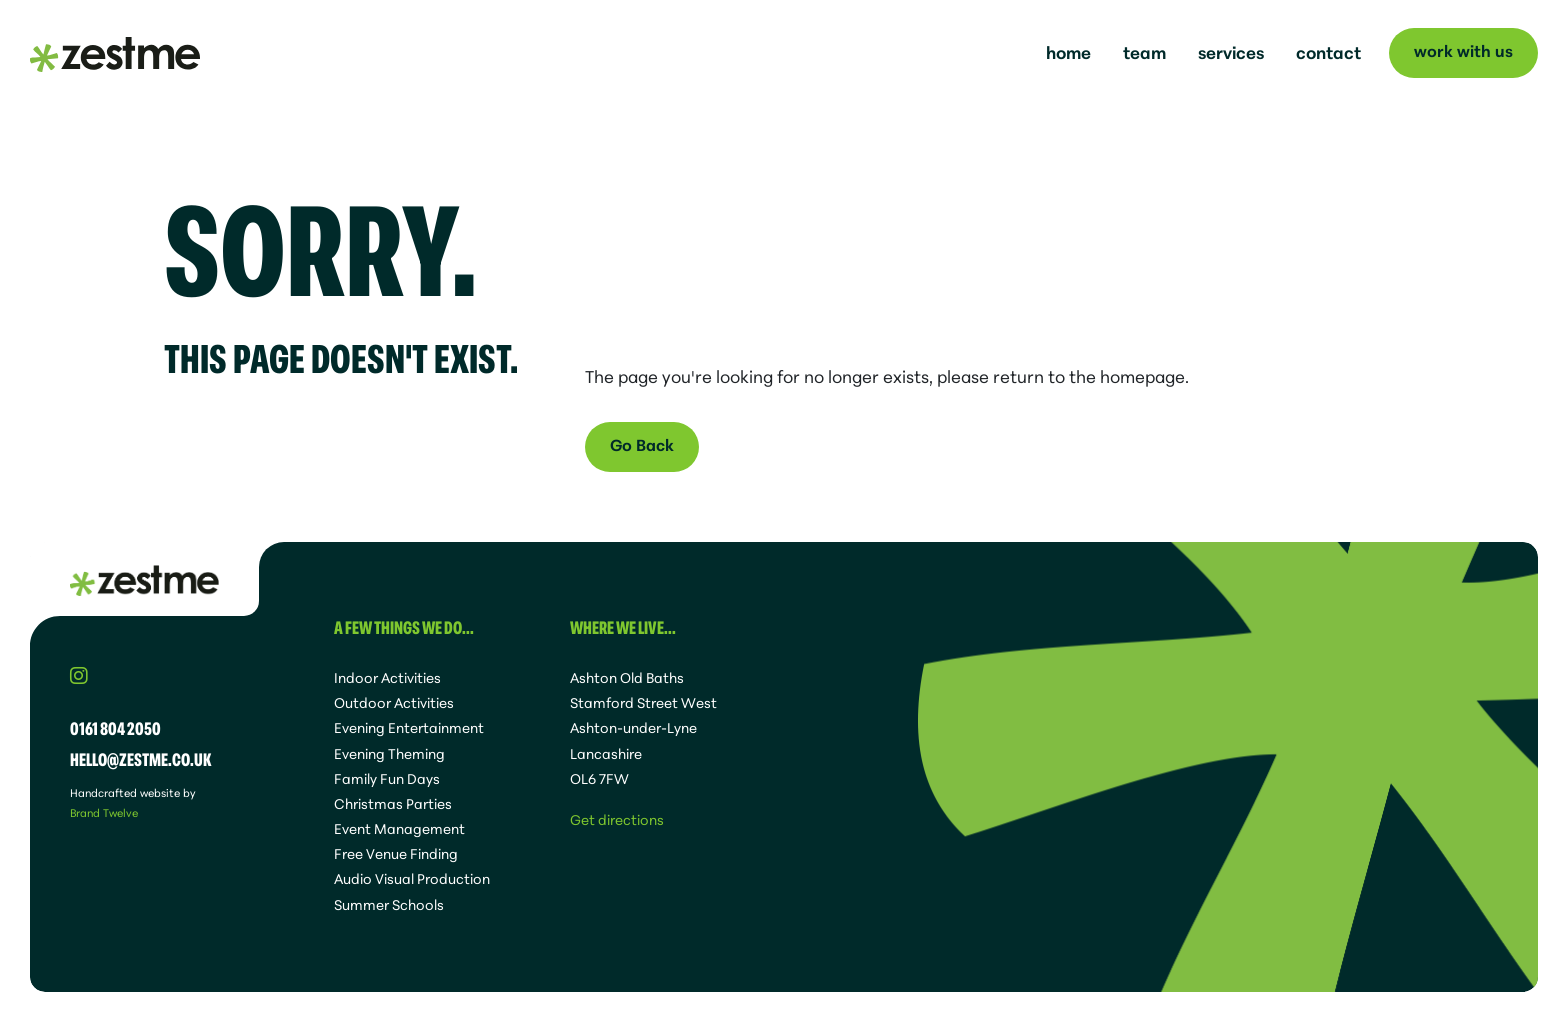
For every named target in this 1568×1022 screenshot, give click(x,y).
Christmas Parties (393, 803)
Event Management (399, 828)
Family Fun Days (387, 778)
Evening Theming (389, 753)
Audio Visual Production (412, 878)
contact (1328, 51)
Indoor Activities (387, 677)
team (1144, 51)
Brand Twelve (104, 812)
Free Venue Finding (396, 853)
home (1068, 51)
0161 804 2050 (115, 727)
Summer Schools (389, 904)
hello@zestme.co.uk (141, 758)
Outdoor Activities (394, 702)
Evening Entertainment (409, 727)
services (1231, 51)
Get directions (617, 819)
